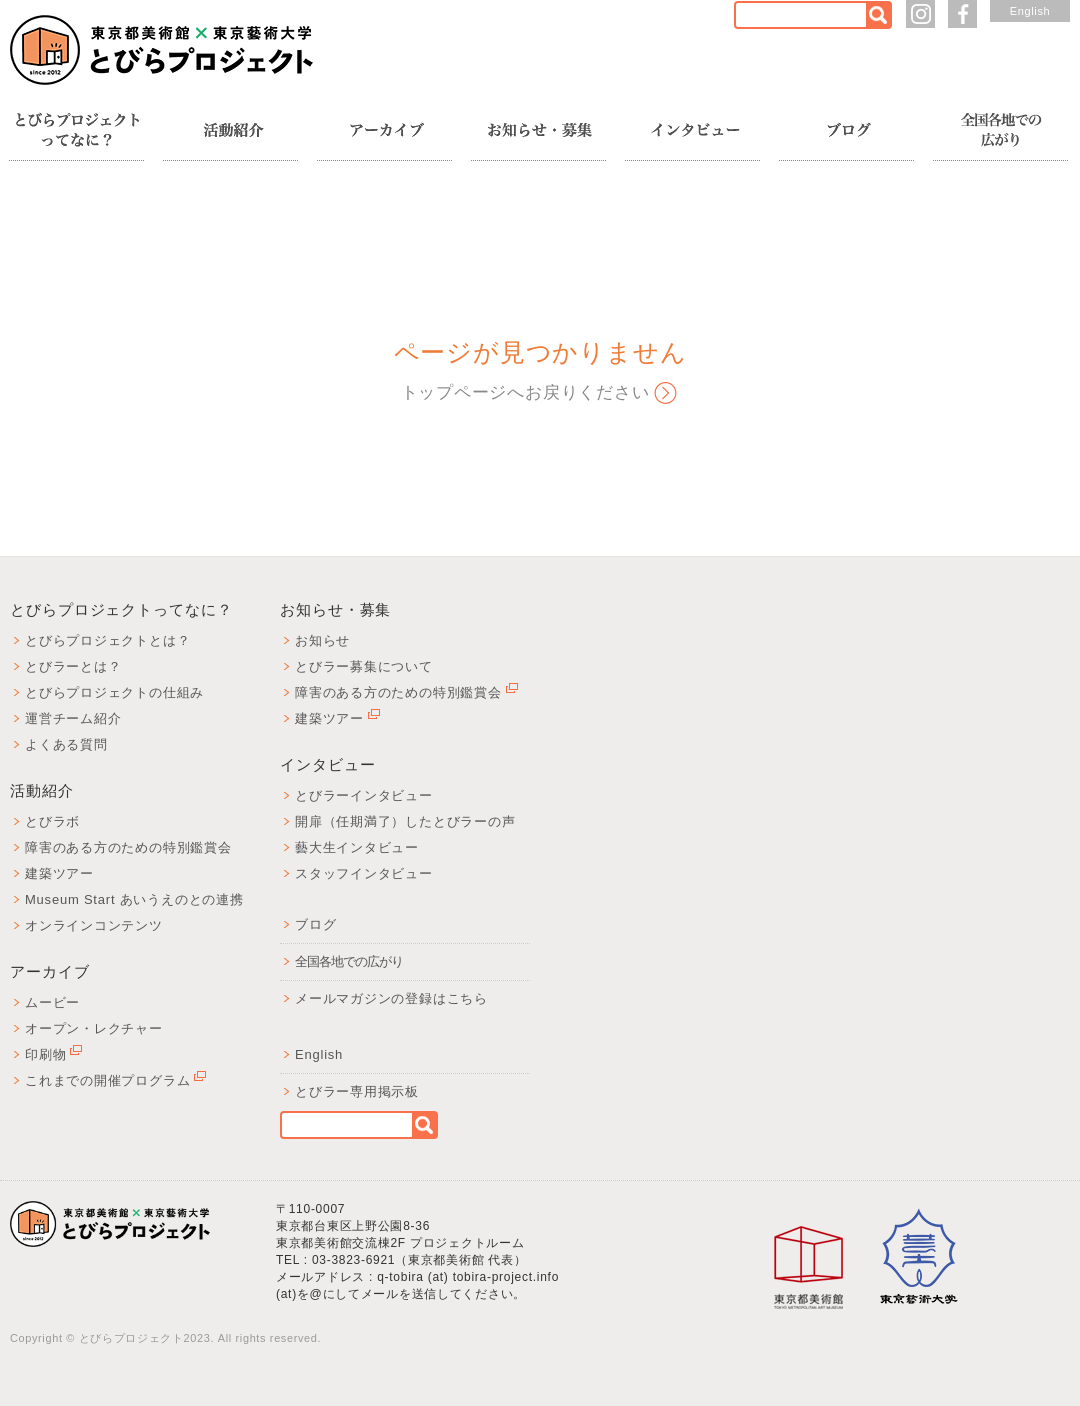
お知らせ (322, 640)
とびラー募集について (364, 666)
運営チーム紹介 (73, 718)
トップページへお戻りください (525, 392)
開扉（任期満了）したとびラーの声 (405, 821)
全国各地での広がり (349, 961)
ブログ (315, 924)
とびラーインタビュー (364, 795)
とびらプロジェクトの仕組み (114, 692)
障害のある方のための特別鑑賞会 (128, 847)
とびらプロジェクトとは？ (107, 640)
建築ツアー (59, 873)
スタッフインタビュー (364, 873)
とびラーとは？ (73, 666)
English (1030, 11)
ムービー (52, 1002)
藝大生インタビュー (357, 847)
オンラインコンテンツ (94, 925)
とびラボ (52, 821)
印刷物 (53, 1054)
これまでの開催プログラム (115, 1080)
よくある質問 (66, 744)
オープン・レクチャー (94, 1028)
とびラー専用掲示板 (357, 1091)
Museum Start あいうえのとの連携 (134, 899)
